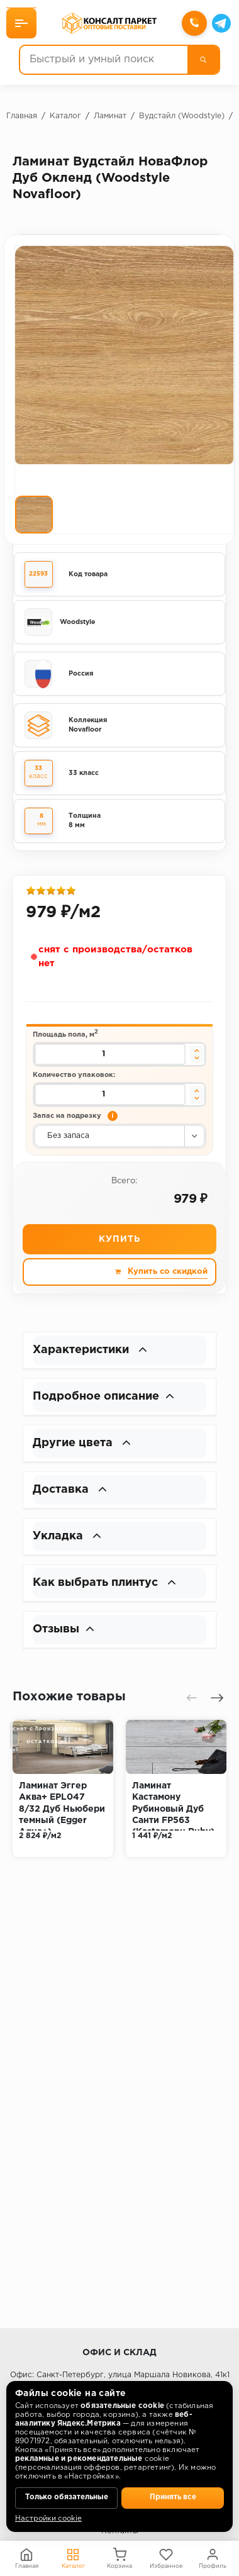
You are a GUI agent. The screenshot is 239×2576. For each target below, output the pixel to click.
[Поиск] (203, 60)
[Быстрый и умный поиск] (103, 60)
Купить (119, 1239)
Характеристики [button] (90, 1350)
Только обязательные (66, 2497)
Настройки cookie (48, 2519)
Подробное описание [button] (103, 1396)
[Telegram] (221, 23)
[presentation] (192, 1698)
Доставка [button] (70, 1490)
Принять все (173, 2497)
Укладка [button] (67, 1536)
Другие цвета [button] (82, 1443)
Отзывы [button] (63, 1629)
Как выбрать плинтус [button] (104, 1583)
